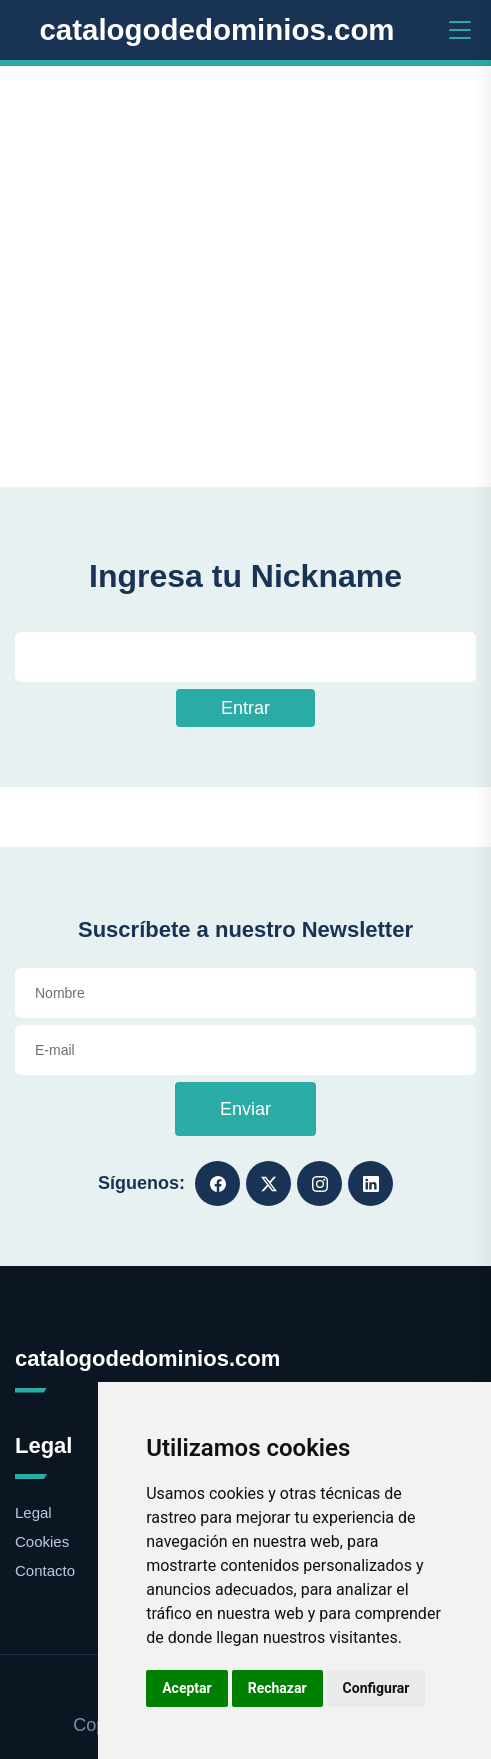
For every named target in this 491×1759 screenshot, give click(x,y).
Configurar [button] (376, 1688)
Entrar (245, 708)
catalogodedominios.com (216, 29)
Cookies (42, 1541)
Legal (33, 1512)
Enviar (245, 1109)
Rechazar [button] (277, 1688)
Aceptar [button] (187, 1688)
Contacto (45, 1570)
